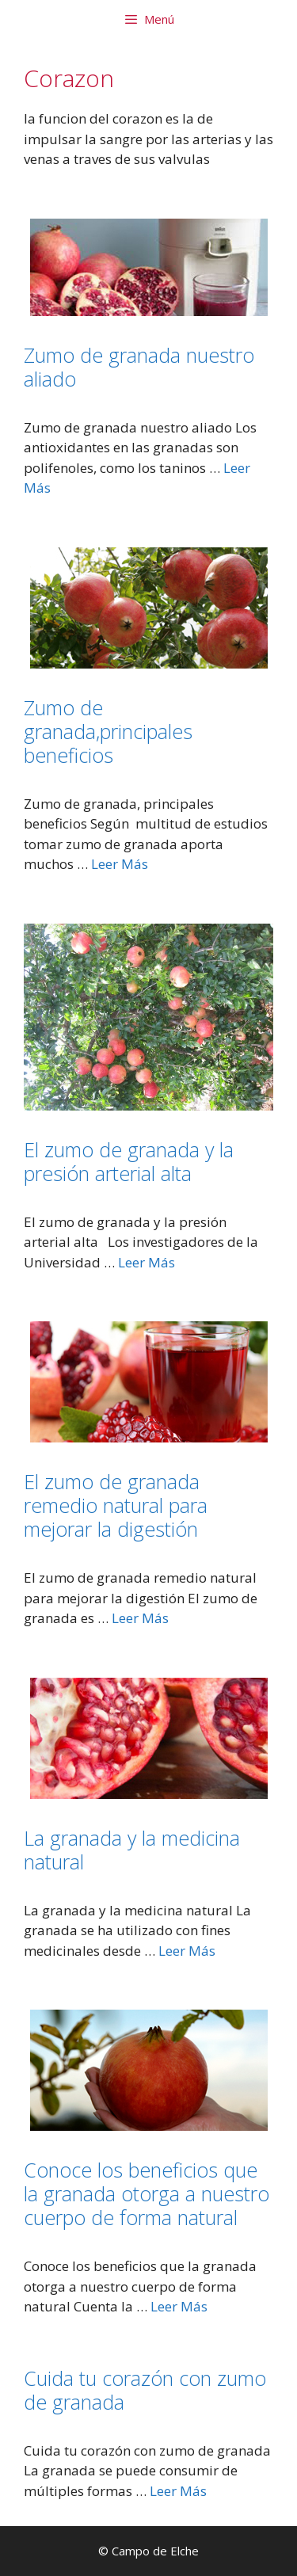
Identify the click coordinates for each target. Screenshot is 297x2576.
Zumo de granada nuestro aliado (139, 366)
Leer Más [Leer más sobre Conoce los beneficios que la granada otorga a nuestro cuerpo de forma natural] (179, 2306)
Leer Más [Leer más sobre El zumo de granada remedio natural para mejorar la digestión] (140, 1618)
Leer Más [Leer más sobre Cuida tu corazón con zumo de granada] (178, 2491)
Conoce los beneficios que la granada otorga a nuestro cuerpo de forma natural (146, 2193)
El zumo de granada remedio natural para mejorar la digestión (116, 1505)
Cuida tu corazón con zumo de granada (145, 2390)
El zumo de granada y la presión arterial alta (129, 1161)
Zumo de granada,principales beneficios (108, 731)
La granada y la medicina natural (132, 1849)
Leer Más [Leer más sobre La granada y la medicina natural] (186, 1951)
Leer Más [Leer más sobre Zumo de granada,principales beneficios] (119, 864)
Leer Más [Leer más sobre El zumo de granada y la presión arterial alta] (146, 1262)
